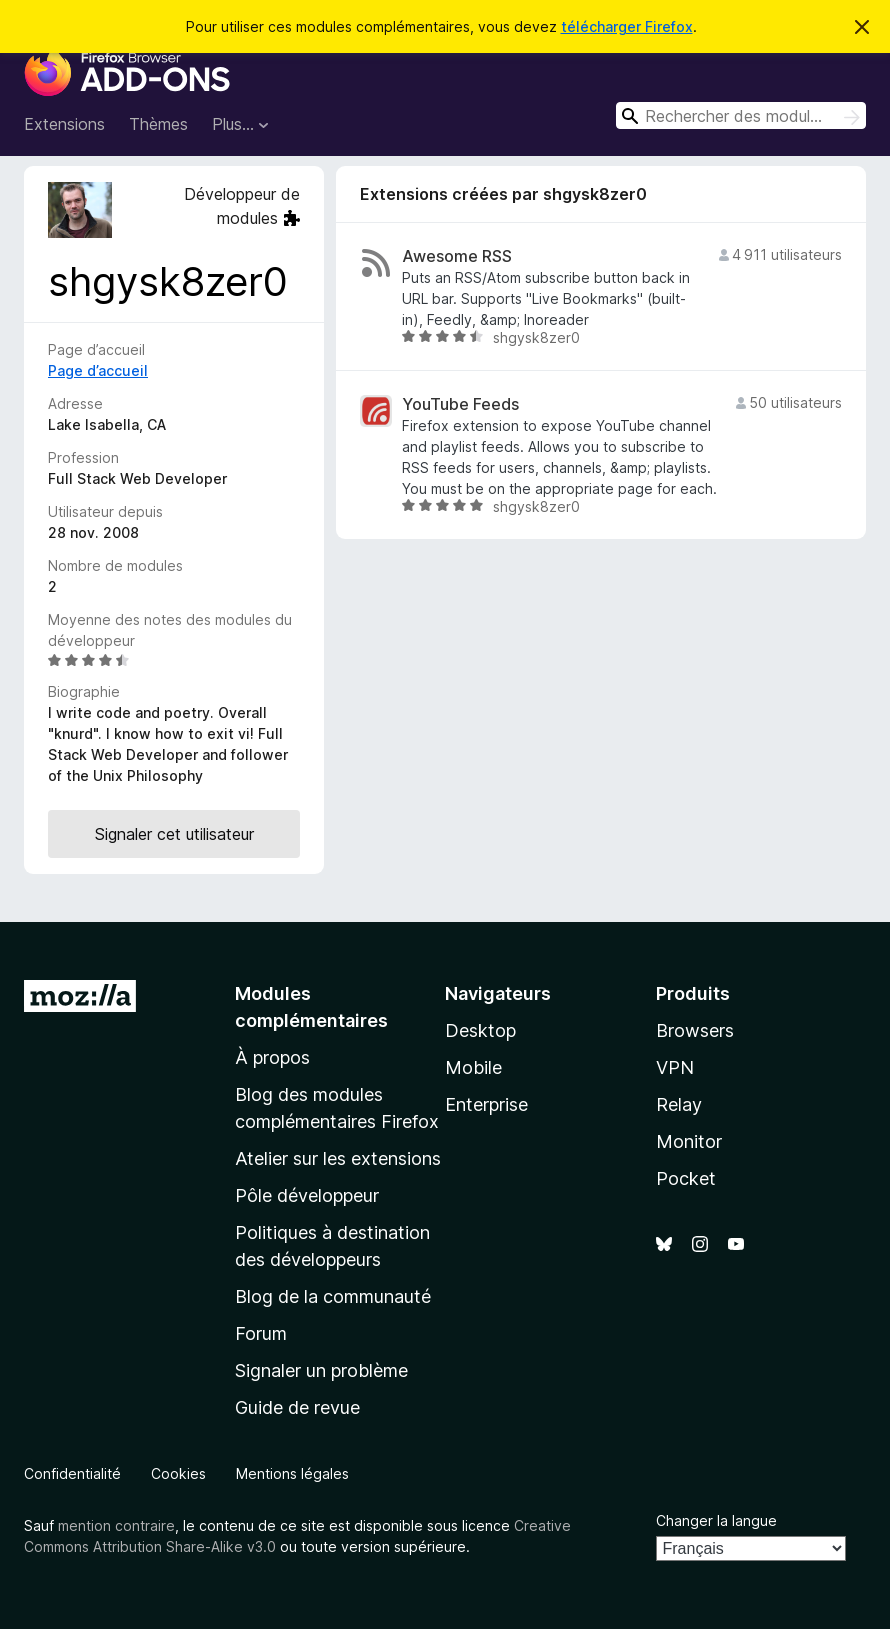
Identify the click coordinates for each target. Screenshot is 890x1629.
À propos (272, 1057)
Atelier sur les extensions (338, 1158)
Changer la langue (716, 1520)
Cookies (178, 1473)
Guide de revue (297, 1407)
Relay (679, 1104)
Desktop (480, 1030)
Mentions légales (292, 1473)
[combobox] (741, 115)
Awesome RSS (457, 256)
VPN (675, 1067)
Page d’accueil (98, 370)
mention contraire (116, 1525)
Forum (261, 1333)
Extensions (64, 124)
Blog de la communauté (333, 1296)
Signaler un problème (321, 1370)
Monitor (689, 1141)
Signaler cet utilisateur (174, 834)
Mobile (473, 1067)
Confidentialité (72, 1473)
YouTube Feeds (460, 404)
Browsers (695, 1030)
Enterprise (486, 1104)
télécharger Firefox (627, 26)
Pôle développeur (307, 1195)
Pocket (686, 1178)
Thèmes (158, 124)
